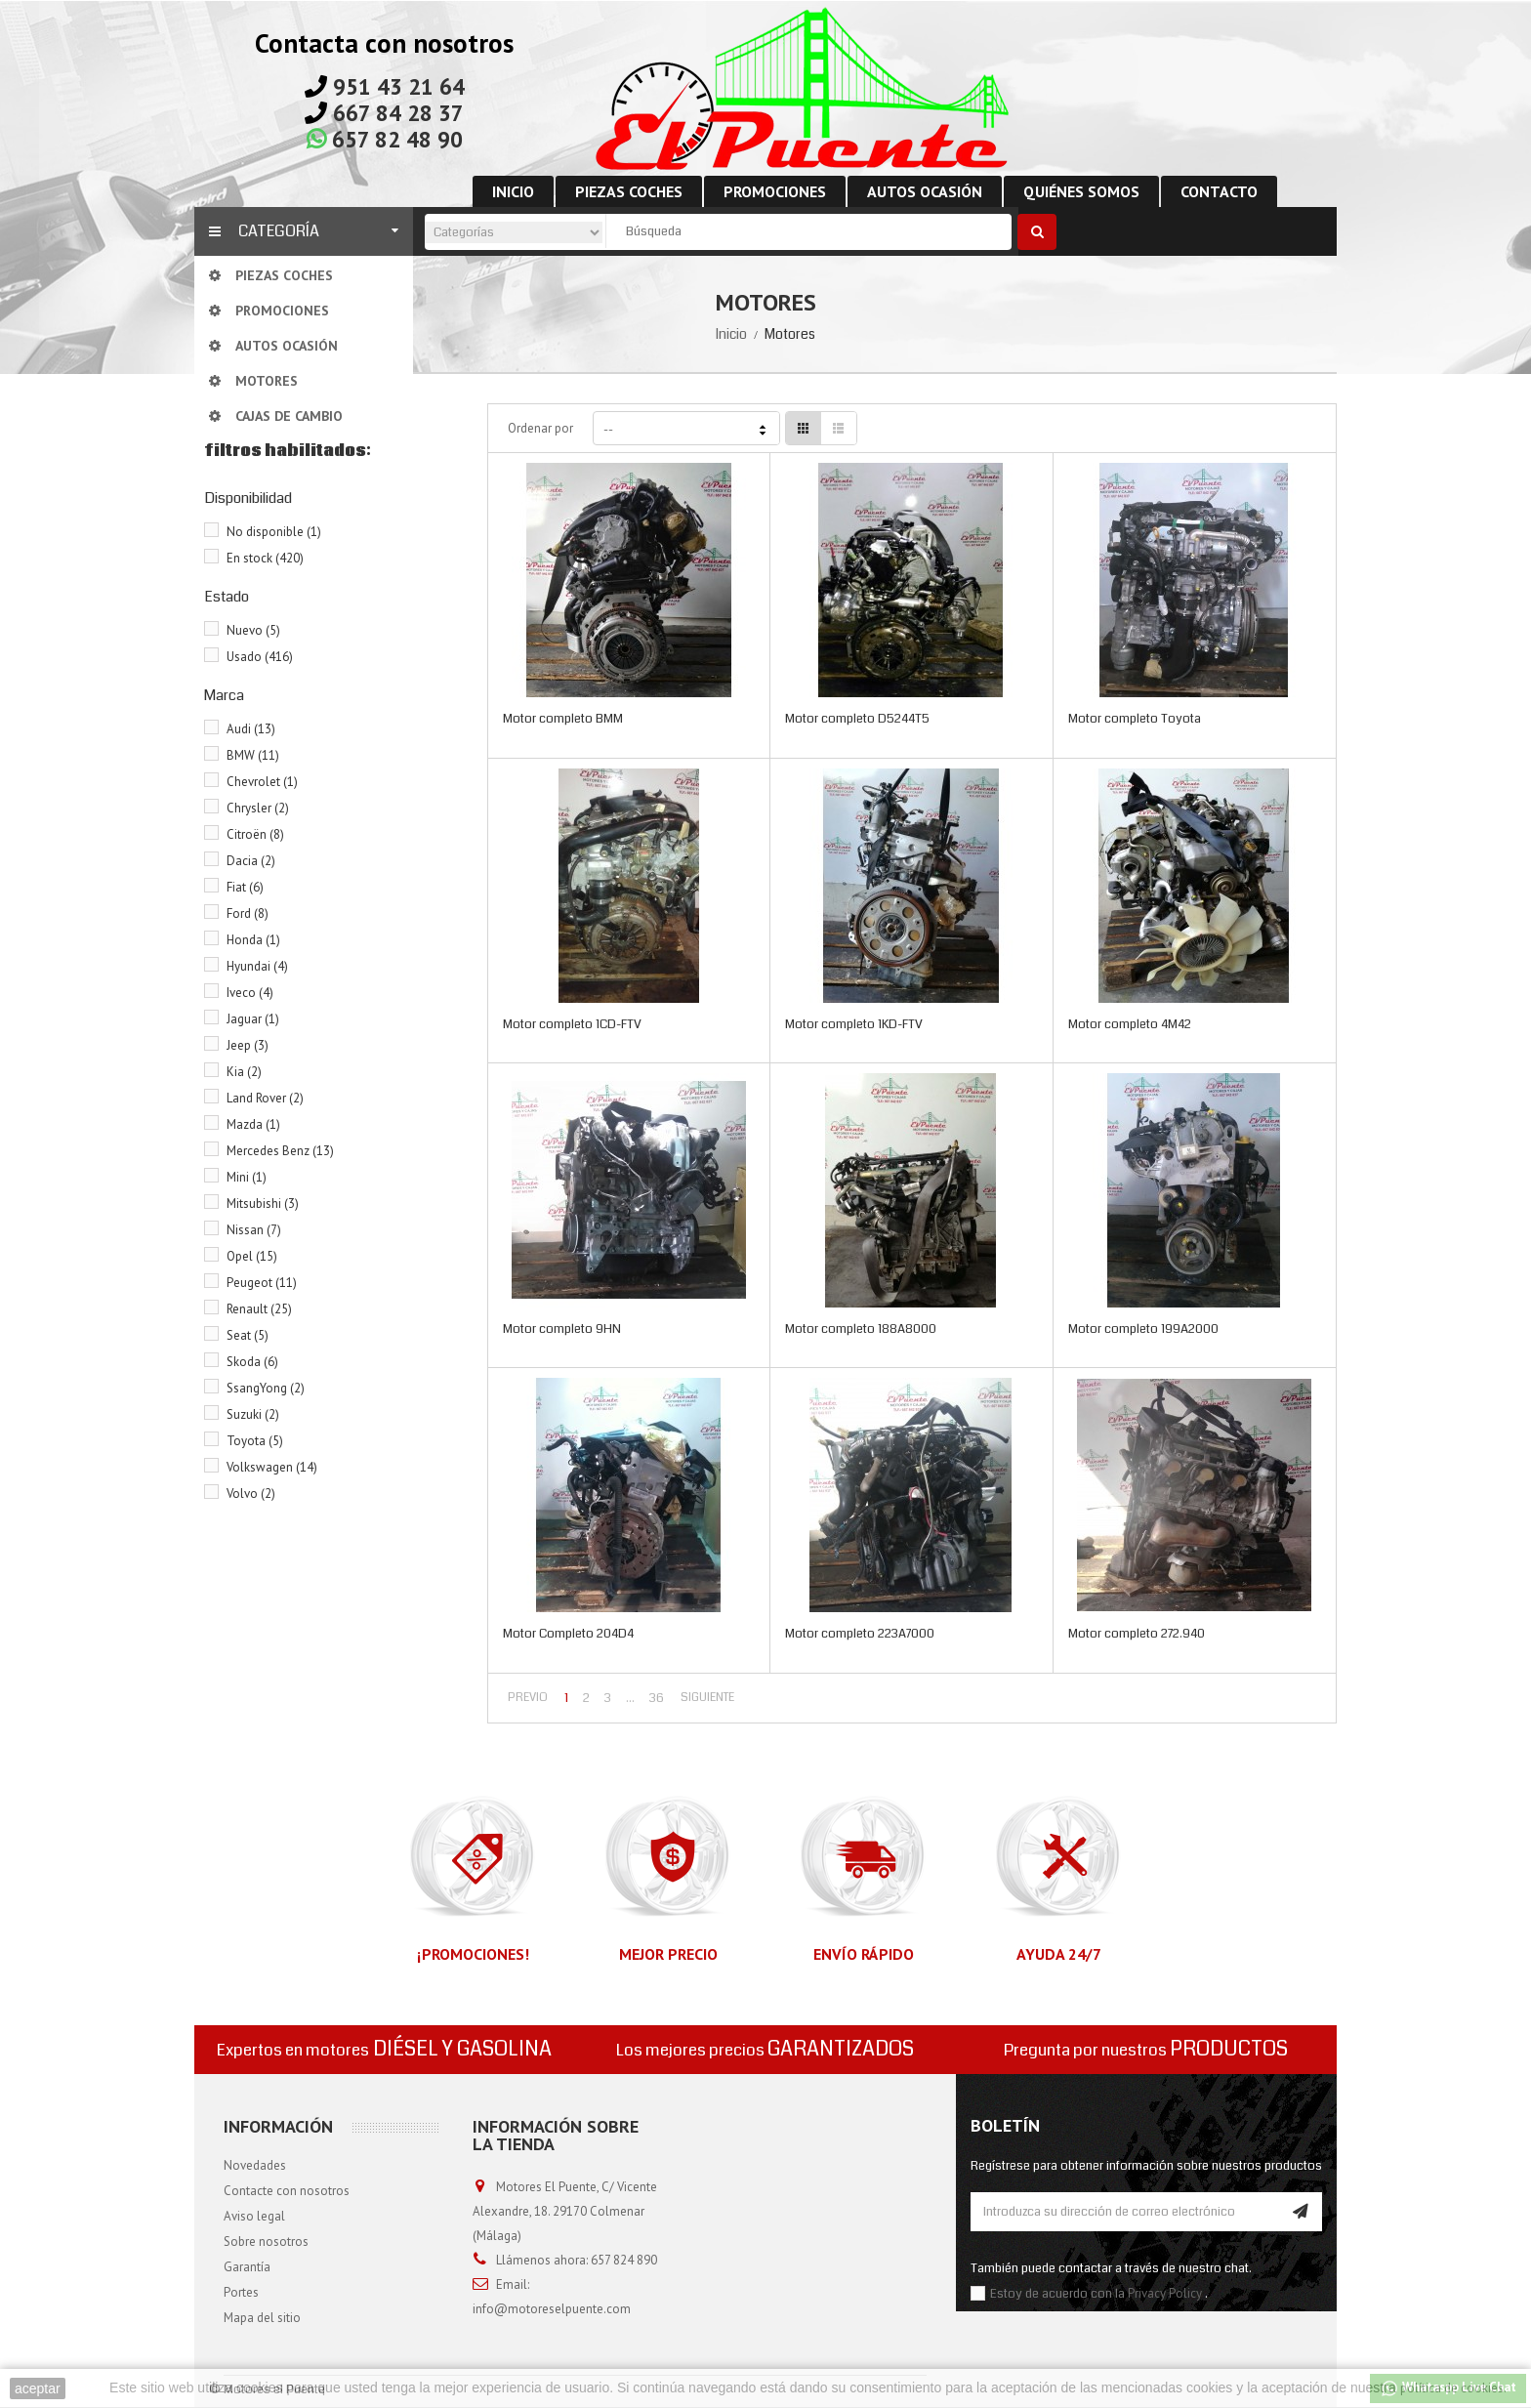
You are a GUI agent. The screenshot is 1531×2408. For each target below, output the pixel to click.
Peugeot (262, 1282)
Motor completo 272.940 (1136, 1633)
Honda (253, 940)
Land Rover (265, 1098)
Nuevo (253, 630)
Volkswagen (272, 1467)
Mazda (253, 1124)
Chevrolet (262, 781)
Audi (251, 729)
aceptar (38, 2388)
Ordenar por (540, 428)
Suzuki (253, 1414)
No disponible (274, 531)
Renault (259, 1309)
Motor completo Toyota (1134, 718)
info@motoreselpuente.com (552, 2309)
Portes (241, 2292)
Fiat (245, 887)
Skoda (252, 1361)
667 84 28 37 (398, 113)
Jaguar (253, 1019)
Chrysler (258, 808)
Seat (248, 1335)
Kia (244, 1071)
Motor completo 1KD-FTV (854, 1024)
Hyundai (257, 966)
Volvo (251, 1493)
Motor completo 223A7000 (859, 1633)
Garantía (247, 2267)
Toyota (255, 1440)
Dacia (251, 860)
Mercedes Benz (280, 1150)
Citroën (255, 834)
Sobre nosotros (266, 2241)
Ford (248, 913)
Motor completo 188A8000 (860, 1329)
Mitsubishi (263, 1203)
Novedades (255, 2165)
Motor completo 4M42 (1129, 1024)
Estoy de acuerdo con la (1059, 2294)
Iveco (250, 992)
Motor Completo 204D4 (568, 1633)
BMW (253, 755)
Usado (260, 656)
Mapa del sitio (262, 2317)
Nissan (254, 1230)
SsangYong (266, 1388)
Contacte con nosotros (287, 2190)
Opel (252, 1256)
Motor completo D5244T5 (857, 718)
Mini (247, 1177)
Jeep (248, 1045)
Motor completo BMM (563, 718)
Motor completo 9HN (562, 1329)
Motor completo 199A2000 (1143, 1329)
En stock (265, 558)
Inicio (731, 334)
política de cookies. (1453, 2388)
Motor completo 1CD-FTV (572, 1024)
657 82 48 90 (397, 139)
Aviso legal (254, 2216)
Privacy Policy (1165, 2293)
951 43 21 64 (399, 86)
